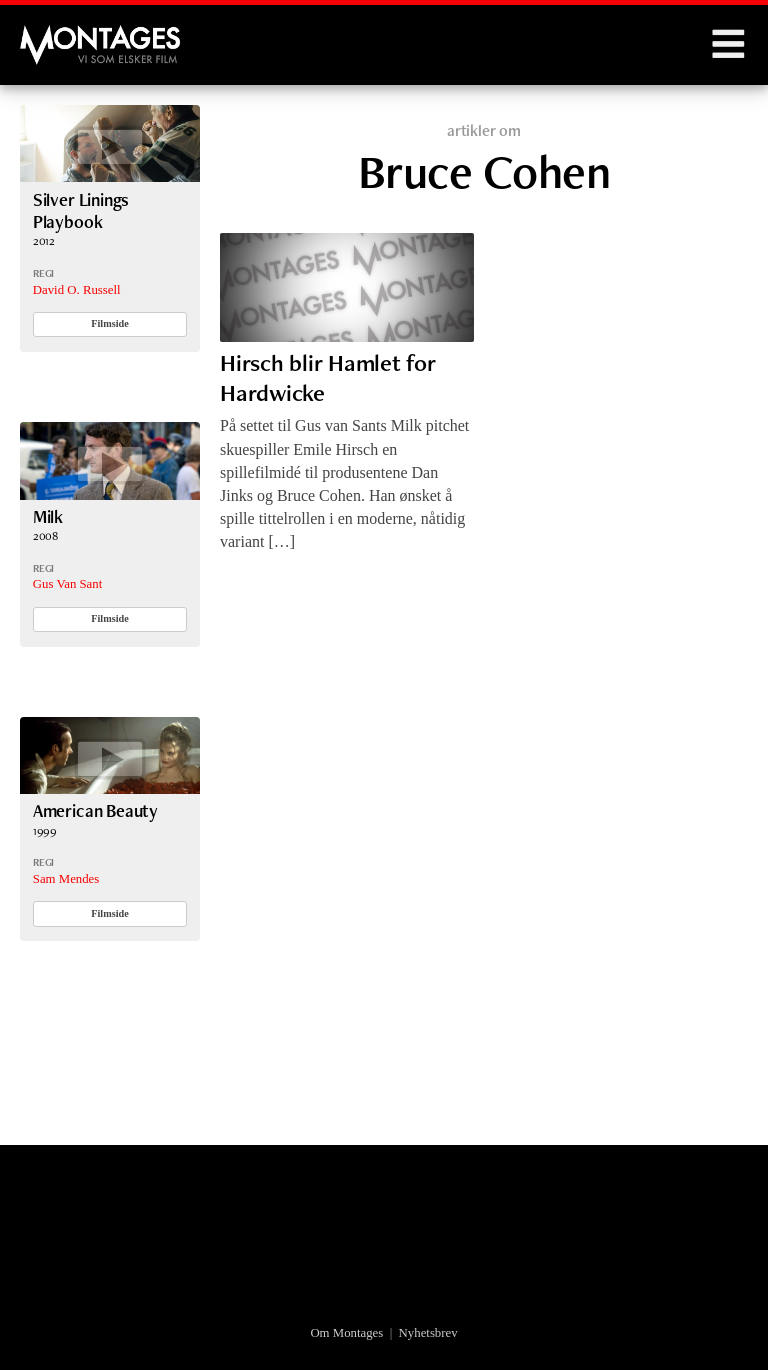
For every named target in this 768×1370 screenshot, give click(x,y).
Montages (53, 35)
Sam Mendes (66, 879)
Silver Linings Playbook (81, 210)
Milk (48, 516)
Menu (728, 45)
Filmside (110, 323)
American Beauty (95, 810)
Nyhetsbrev (428, 1333)
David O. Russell (77, 290)
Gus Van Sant (67, 584)
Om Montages (346, 1333)
